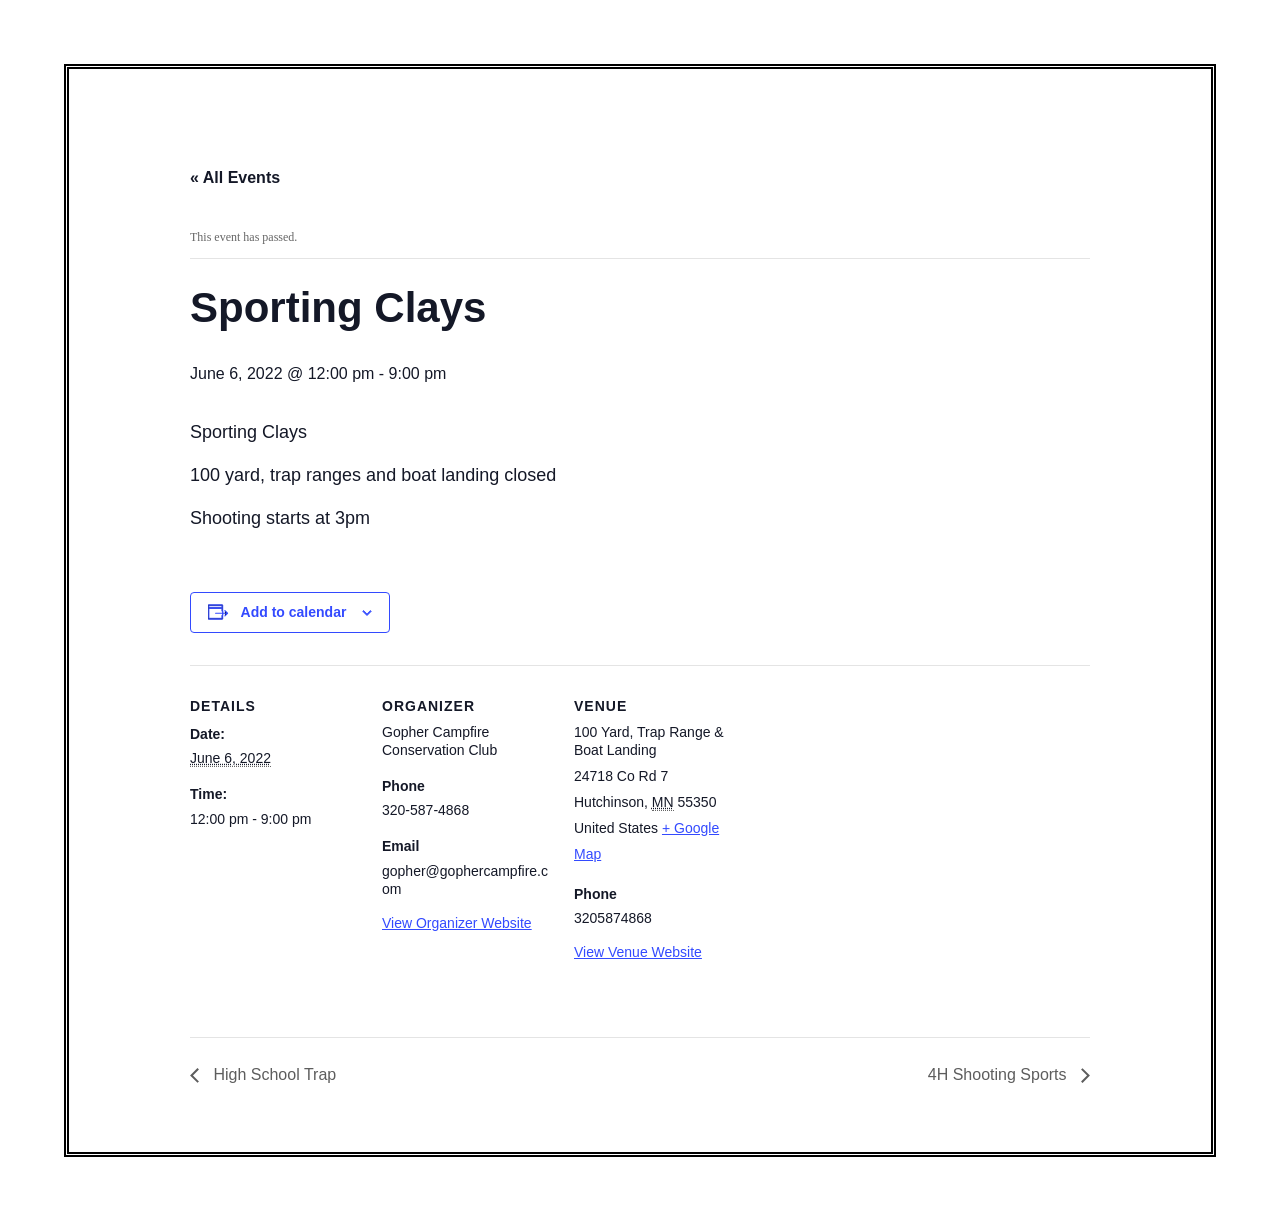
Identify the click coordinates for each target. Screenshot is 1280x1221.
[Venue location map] (871, 802)
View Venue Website (638, 952)
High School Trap (272, 1074)
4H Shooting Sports (999, 1074)
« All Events (235, 177)
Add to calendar (294, 612)
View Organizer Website (457, 923)
